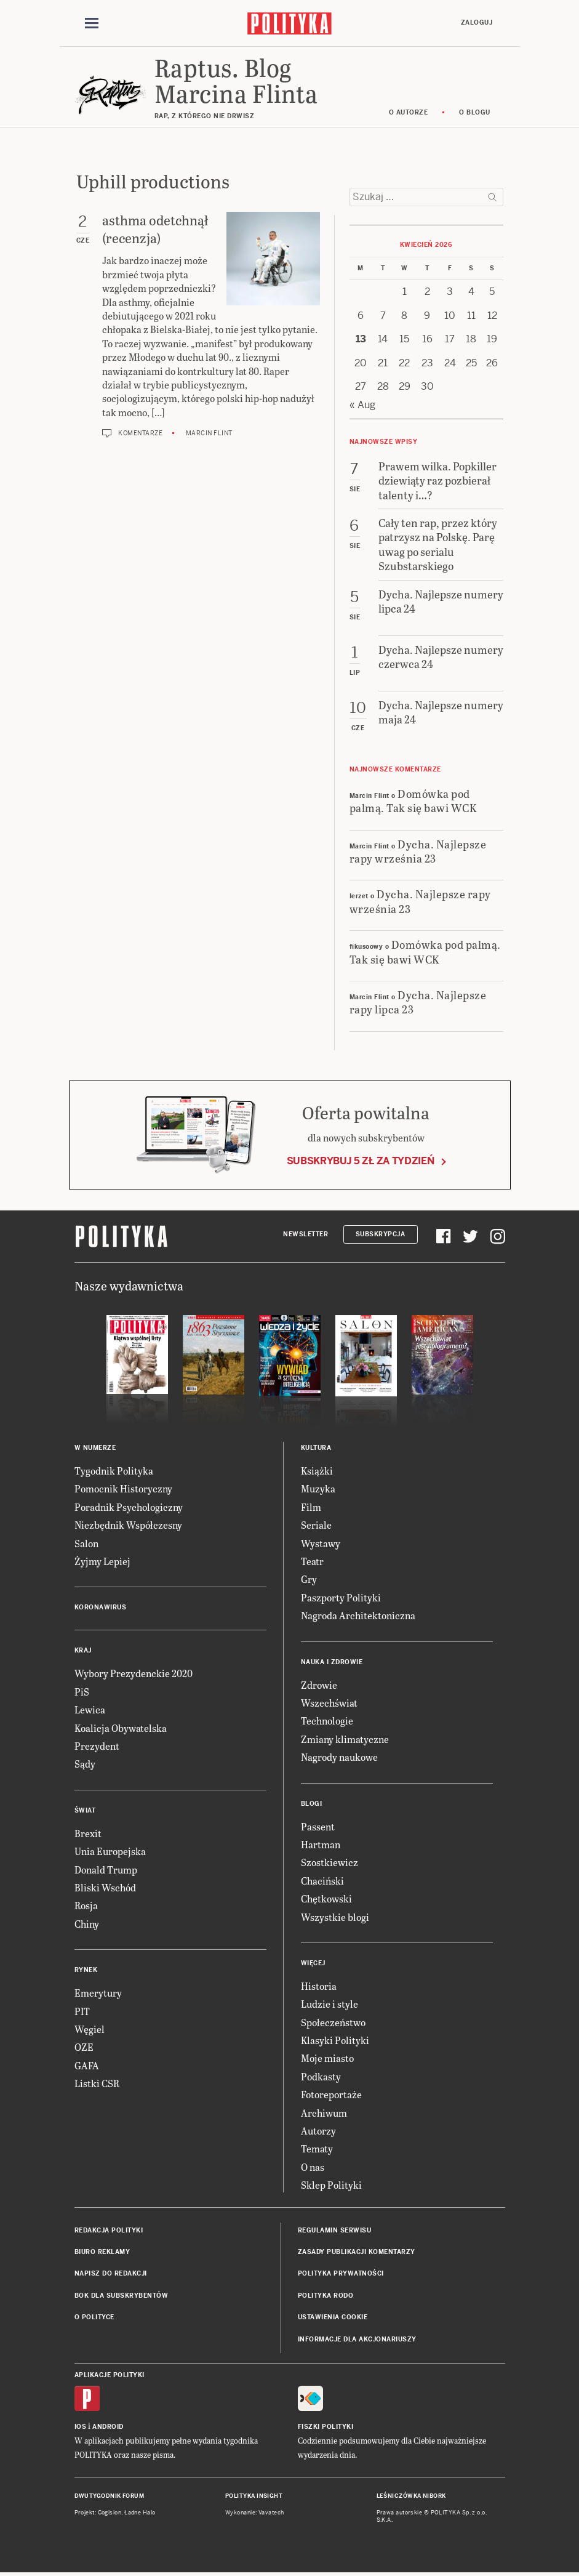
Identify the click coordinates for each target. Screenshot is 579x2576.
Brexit (88, 1833)
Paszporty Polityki (341, 1597)
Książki (317, 1470)
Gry (309, 1579)
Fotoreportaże (331, 2094)
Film (311, 1507)
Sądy (84, 1764)
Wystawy (320, 1543)
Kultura (316, 1448)
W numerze (95, 1448)
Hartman (320, 1844)
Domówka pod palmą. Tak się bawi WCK (413, 800)
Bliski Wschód (105, 1887)
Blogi (311, 1804)
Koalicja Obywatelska (120, 1728)
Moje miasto (327, 2058)
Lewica (89, 1709)
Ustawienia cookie (333, 2317)
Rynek (86, 1970)
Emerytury (98, 1993)
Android (108, 2427)
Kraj (83, 1650)
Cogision (110, 2512)
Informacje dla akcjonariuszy (357, 2339)
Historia (319, 1986)
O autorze (408, 112)
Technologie (327, 1720)
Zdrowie (319, 1685)
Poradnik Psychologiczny (128, 1507)
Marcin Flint (209, 433)
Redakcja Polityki (108, 2230)
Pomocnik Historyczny (123, 1488)
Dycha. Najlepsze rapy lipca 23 (418, 1001)
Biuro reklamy (102, 2252)
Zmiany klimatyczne (345, 1739)
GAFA (86, 2065)
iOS (80, 2427)
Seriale (316, 1525)
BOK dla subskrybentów (121, 2296)
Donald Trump (105, 1869)
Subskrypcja (380, 1234)
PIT (82, 2011)
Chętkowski (326, 1898)
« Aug (362, 404)
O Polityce (94, 2317)
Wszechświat (329, 1703)
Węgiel (89, 2029)
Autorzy (318, 2130)
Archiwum (324, 2113)
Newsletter (305, 1234)
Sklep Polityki (331, 2185)
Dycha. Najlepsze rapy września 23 (418, 851)
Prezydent (96, 1746)
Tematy (317, 2148)
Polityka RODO (326, 2296)
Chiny (86, 1924)
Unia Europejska (110, 1851)
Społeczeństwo (333, 2022)
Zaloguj (477, 22)
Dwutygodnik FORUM (109, 2496)
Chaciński (322, 1881)
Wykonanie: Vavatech (254, 2512)
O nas (312, 2167)
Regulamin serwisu (335, 2230)
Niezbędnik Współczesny (128, 1525)
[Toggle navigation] (91, 23)
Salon (86, 1543)
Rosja (86, 1905)
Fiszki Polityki (326, 2427)
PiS (81, 1691)
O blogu (474, 112)
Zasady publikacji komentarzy (356, 2252)
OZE (84, 2047)
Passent (318, 1826)
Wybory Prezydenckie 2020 (133, 1673)
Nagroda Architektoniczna (358, 1615)
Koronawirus (100, 1607)
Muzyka (318, 1488)
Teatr (312, 1561)
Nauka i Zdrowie (332, 1662)
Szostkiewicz (329, 1862)
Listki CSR (96, 2083)
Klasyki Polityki (335, 2040)
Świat (85, 1810)
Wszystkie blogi (335, 1917)
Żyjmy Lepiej (102, 1561)
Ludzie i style (329, 2004)
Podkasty (321, 2076)
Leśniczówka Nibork (411, 2496)
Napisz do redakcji (110, 2273)
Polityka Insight (253, 2496)
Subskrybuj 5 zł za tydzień (360, 1160)
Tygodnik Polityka (113, 1470)
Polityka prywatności (341, 2273)
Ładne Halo (140, 2512)
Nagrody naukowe (339, 1757)
